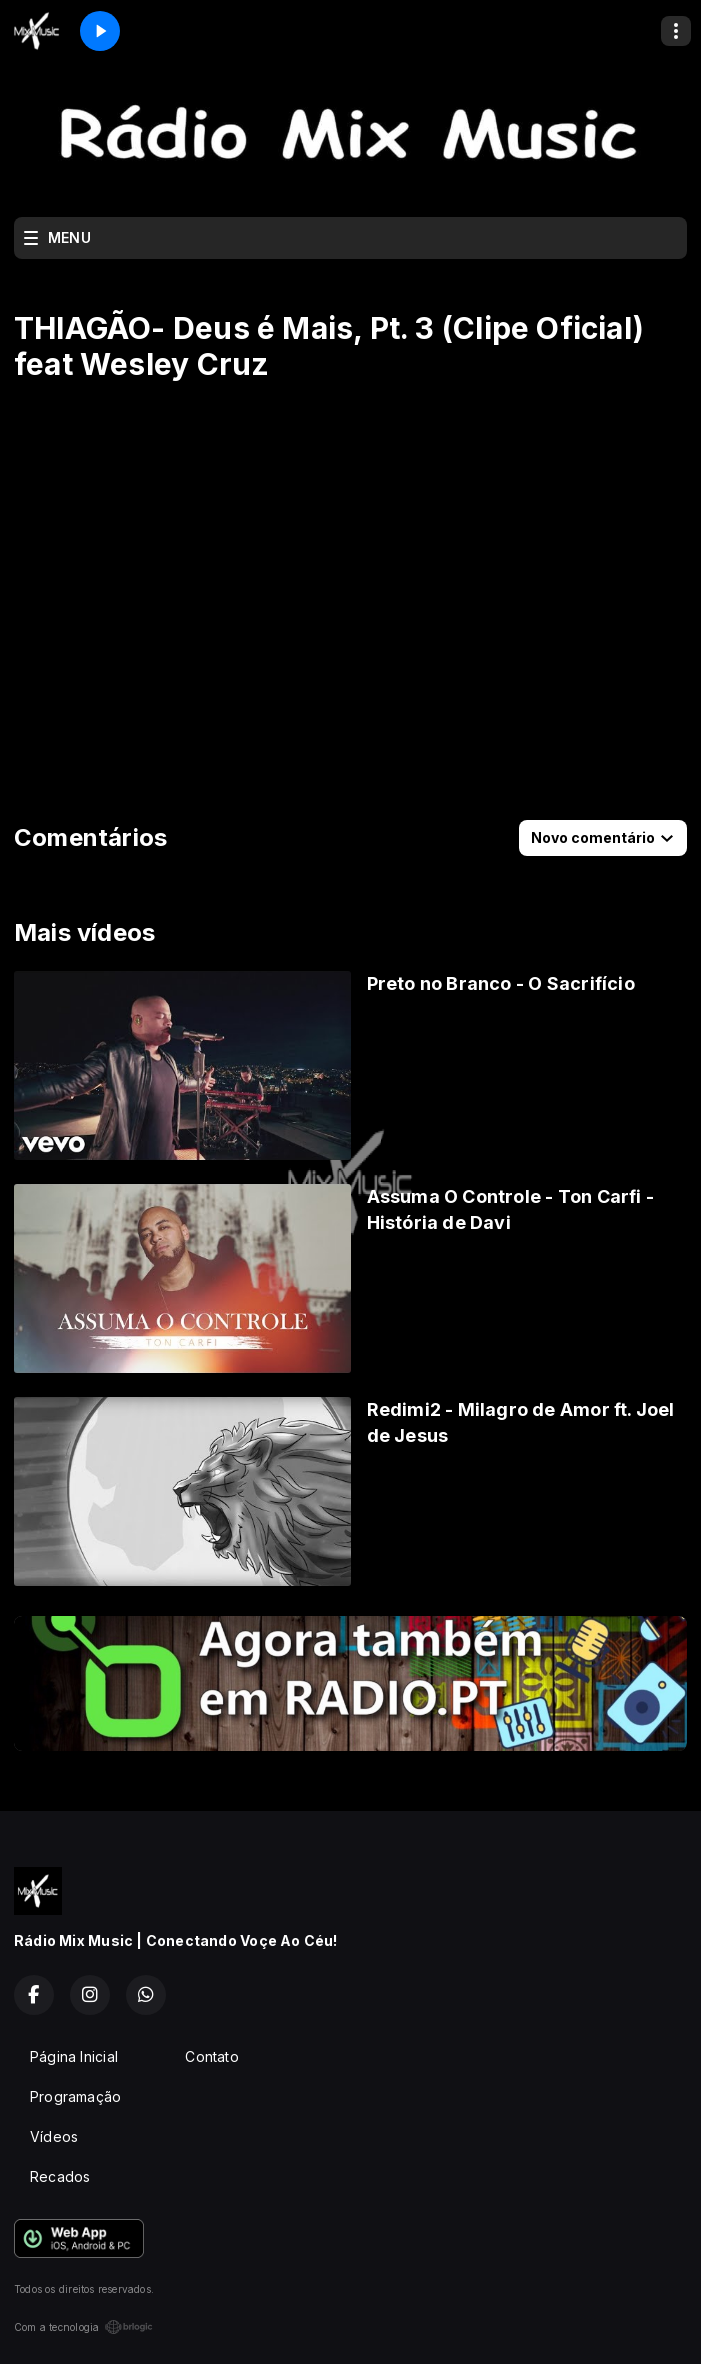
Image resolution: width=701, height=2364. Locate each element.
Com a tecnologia (83, 2327)
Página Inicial (74, 2056)
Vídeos (54, 2136)
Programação (75, 2096)
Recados (60, 2176)
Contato (211, 2056)
